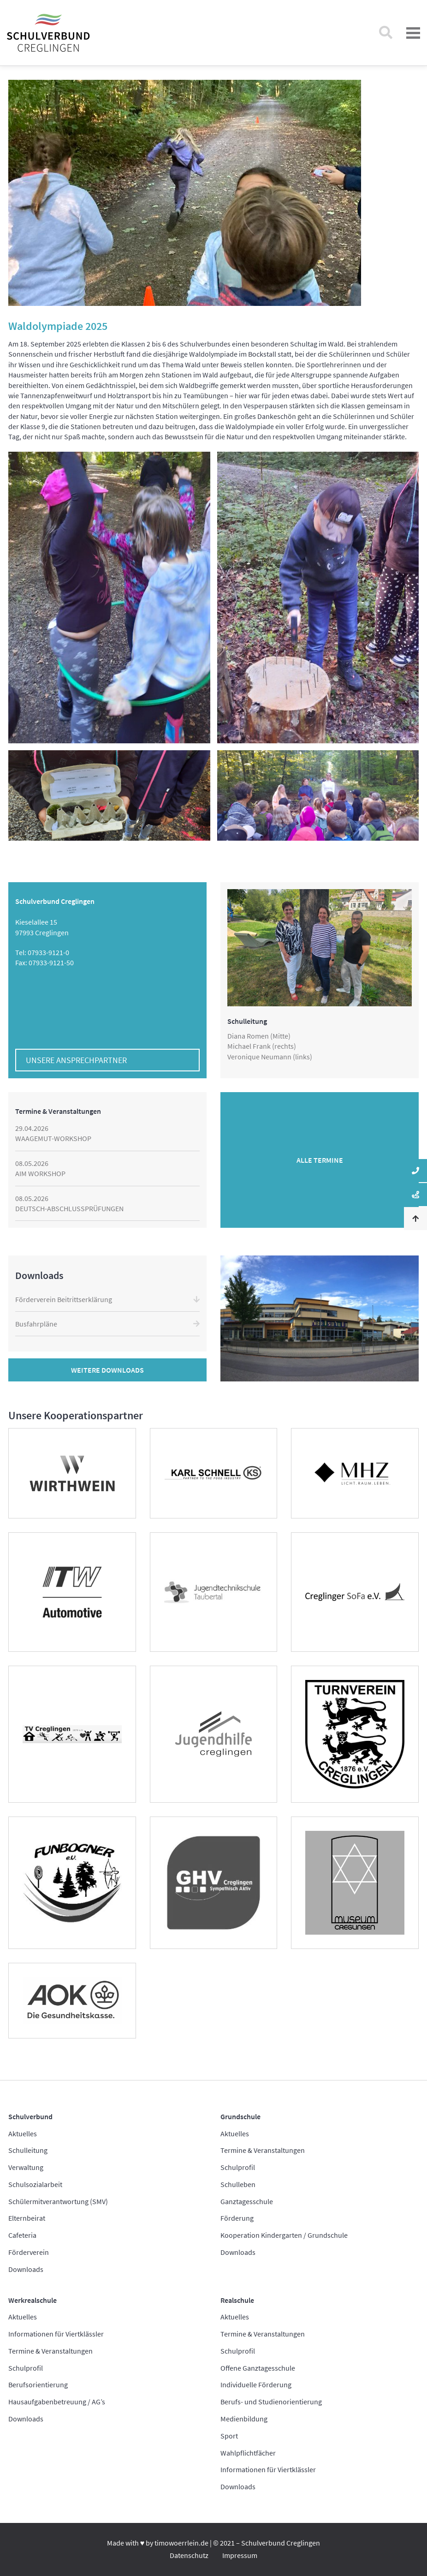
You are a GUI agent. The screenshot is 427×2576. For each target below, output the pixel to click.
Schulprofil (237, 2167)
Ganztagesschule (246, 2201)
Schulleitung (27, 2150)
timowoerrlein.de (181, 2542)
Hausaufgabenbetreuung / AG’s (56, 2401)
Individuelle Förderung (255, 2384)
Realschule (237, 2300)
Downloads (25, 2269)
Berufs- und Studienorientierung (271, 2401)
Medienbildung (243, 2418)
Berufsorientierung (38, 2384)
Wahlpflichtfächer (248, 2452)
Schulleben (237, 2184)
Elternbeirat (26, 2218)
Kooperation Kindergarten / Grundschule (284, 2235)
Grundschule (240, 2116)
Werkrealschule (32, 2300)
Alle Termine (320, 1160)
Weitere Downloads (107, 1370)
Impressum (239, 2555)
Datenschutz (189, 2555)
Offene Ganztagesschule (257, 2368)
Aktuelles (22, 2133)
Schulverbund (30, 2116)
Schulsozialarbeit (35, 2184)
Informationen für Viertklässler (56, 2333)
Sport (229, 2435)
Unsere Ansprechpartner (76, 1060)
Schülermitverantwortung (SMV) (58, 2201)
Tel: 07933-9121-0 (42, 952)
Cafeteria (22, 2235)
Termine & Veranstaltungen (262, 2150)
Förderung (237, 2218)
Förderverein (28, 2252)
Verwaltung (25, 2167)
